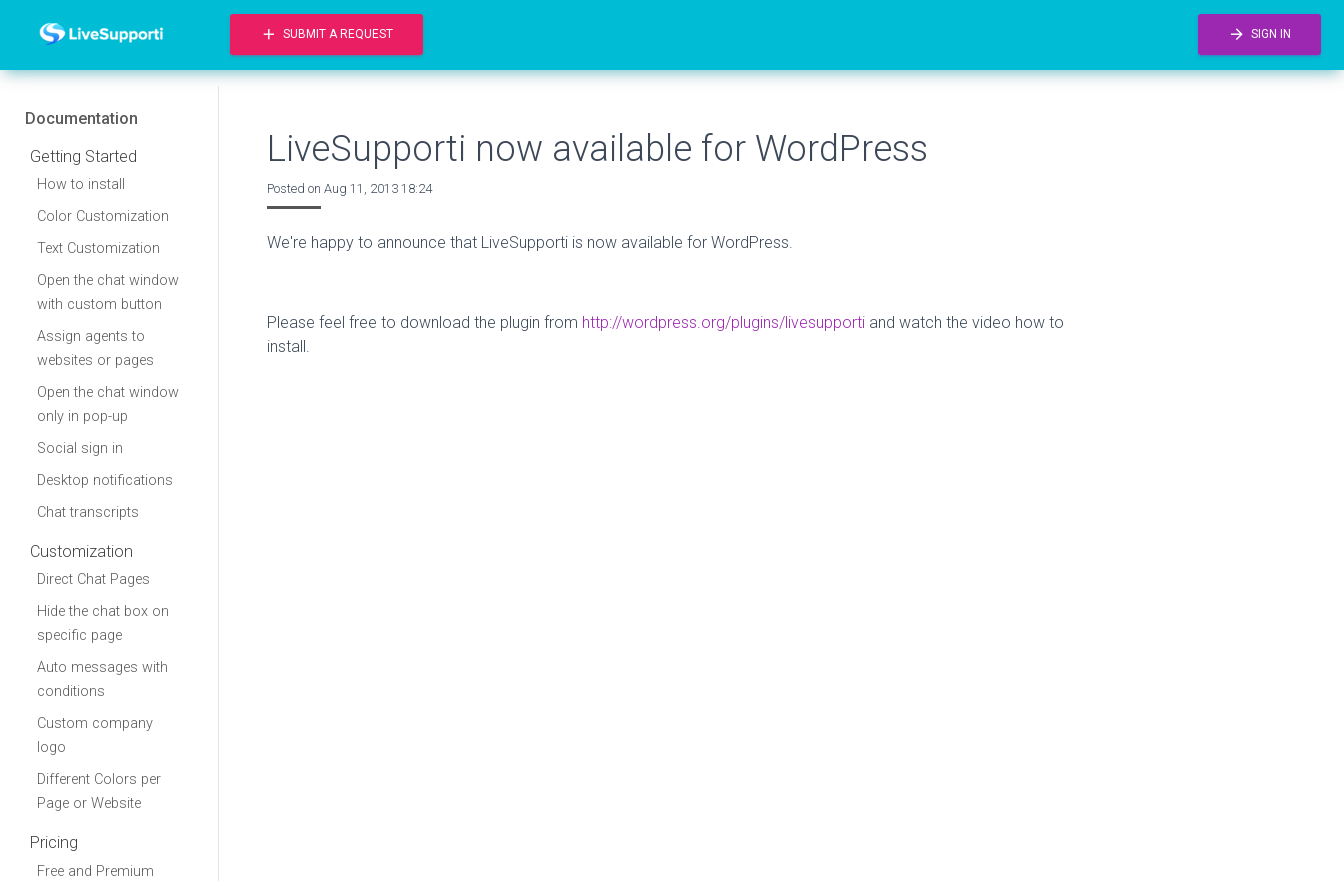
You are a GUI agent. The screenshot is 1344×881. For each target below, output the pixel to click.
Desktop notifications (105, 480)
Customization (81, 551)
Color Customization (103, 216)
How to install (81, 184)
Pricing (54, 842)
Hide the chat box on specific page (103, 623)
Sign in (1259, 34)
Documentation (81, 118)
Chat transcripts (88, 512)
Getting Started (83, 156)
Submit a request (326, 34)
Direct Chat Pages (93, 579)
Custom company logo (95, 735)
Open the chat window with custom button (108, 292)
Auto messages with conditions (102, 679)
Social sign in (80, 448)
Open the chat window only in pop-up (108, 404)
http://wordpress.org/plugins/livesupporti (723, 322)
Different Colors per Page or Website (99, 791)
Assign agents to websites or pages (95, 348)
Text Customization (98, 248)
